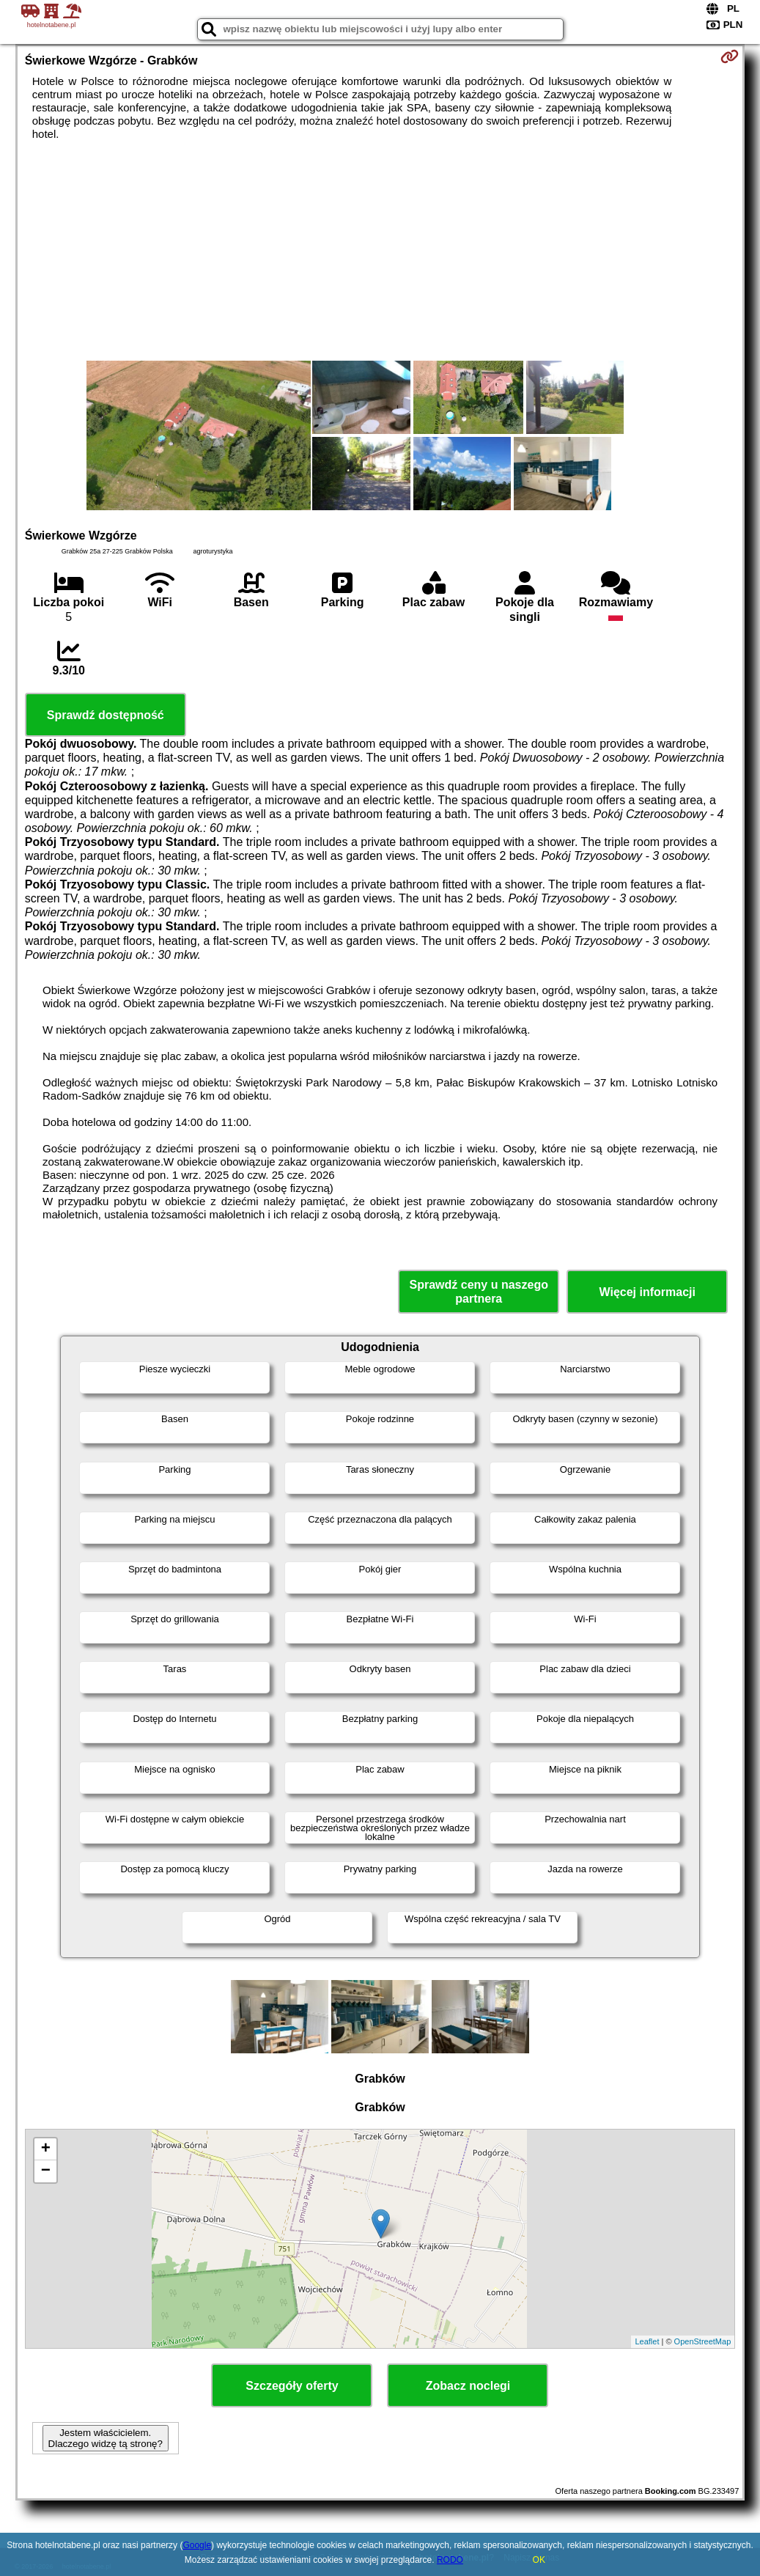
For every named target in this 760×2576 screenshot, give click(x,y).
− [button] (46, 2171)
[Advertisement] (380, 250)
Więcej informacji (647, 1292)
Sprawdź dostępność (105, 715)
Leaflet (647, 2341)
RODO (450, 2560)
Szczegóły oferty (292, 2386)
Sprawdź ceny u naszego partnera (479, 1291)
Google (196, 2545)
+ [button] (46, 2149)
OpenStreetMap (702, 2341)
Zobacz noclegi (468, 2386)
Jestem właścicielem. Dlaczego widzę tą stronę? (105, 2438)
